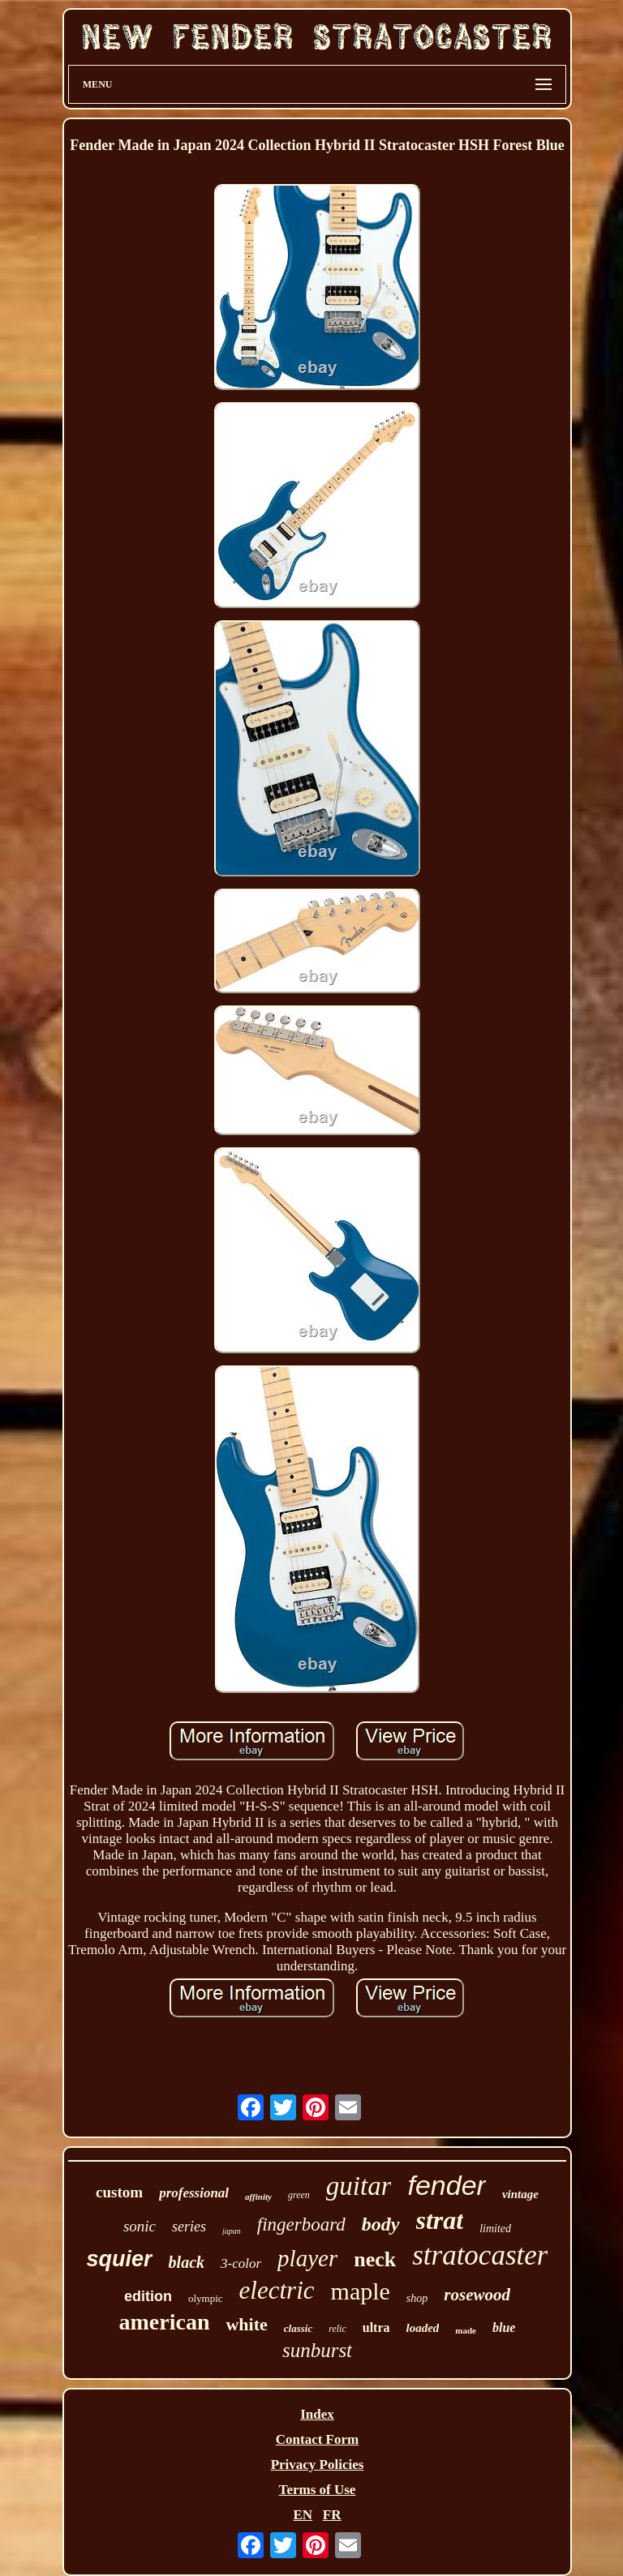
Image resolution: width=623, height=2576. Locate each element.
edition (148, 2296)
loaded (423, 2327)
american (164, 2321)
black (186, 2262)
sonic (139, 2226)
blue (503, 2327)
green (299, 2195)
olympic (205, 2298)
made (465, 2330)
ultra (376, 2327)
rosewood (477, 2294)
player (307, 2258)
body (381, 2224)
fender (446, 2185)
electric (277, 2290)
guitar (359, 2186)
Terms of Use (317, 2489)
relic (337, 2328)
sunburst (317, 2350)
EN (302, 2514)
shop (417, 2298)
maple (360, 2291)
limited (495, 2228)
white (246, 2324)
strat (440, 2220)
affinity (258, 2196)
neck (375, 2259)
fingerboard (301, 2224)
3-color (241, 2263)
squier (120, 2259)
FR (332, 2514)
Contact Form (317, 2439)
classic (298, 2328)
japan (231, 2231)
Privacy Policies (317, 2464)
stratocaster (480, 2255)
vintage (520, 2194)
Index (317, 2414)
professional (194, 2193)
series (189, 2226)
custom (119, 2192)
